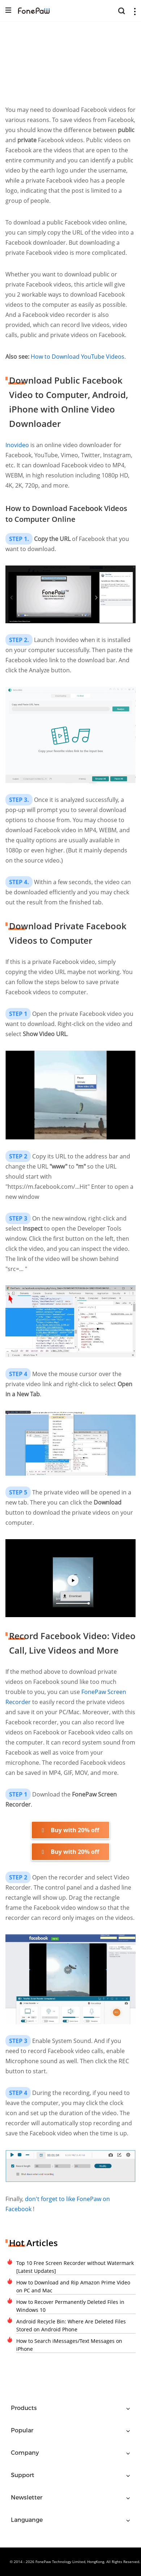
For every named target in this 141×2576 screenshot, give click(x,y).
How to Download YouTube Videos (77, 357)
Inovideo (17, 445)
